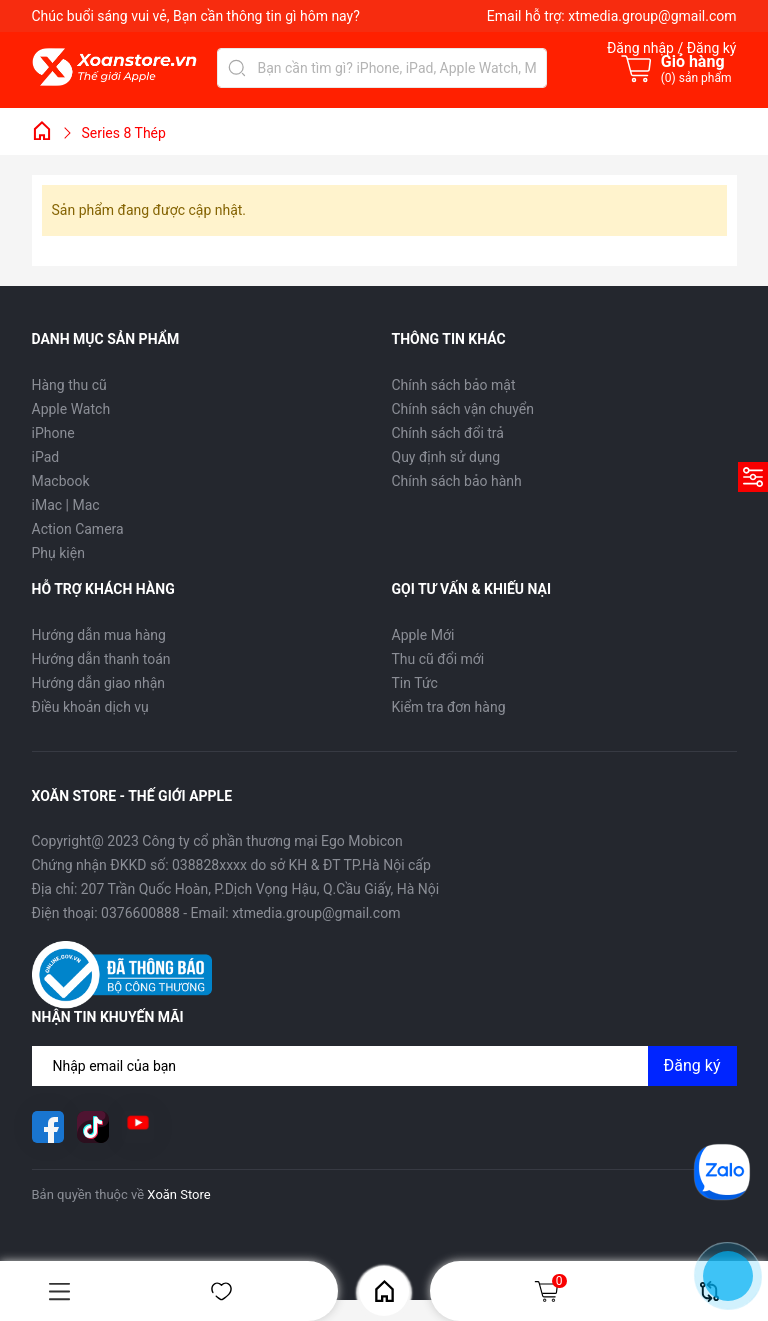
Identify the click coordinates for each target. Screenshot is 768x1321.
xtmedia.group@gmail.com (652, 16)
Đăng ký (692, 1065)
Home (384, 1291)
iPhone (53, 433)
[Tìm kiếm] (237, 68)
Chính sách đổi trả (448, 433)
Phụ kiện (58, 553)
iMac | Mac (66, 505)
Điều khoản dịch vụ (90, 707)
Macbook (61, 481)
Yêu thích (221, 1291)
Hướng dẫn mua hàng (99, 635)
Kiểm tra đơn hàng (449, 707)
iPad (46, 457)
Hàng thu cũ (69, 385)
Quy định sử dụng (446, 457)
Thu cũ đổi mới (438, 659)
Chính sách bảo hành (457, 481)
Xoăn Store (178, 1194)
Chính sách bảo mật (454, 385)
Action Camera (78, 529)
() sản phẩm (696, 78)
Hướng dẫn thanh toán (101, 659)
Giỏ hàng (550, 1291)
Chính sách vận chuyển (463, 409)
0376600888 (140, 913)
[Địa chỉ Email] (384, 1066)
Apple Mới (423, 635)
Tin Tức (415, 683)
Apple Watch (71, 409)
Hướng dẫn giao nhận (99, 683)
